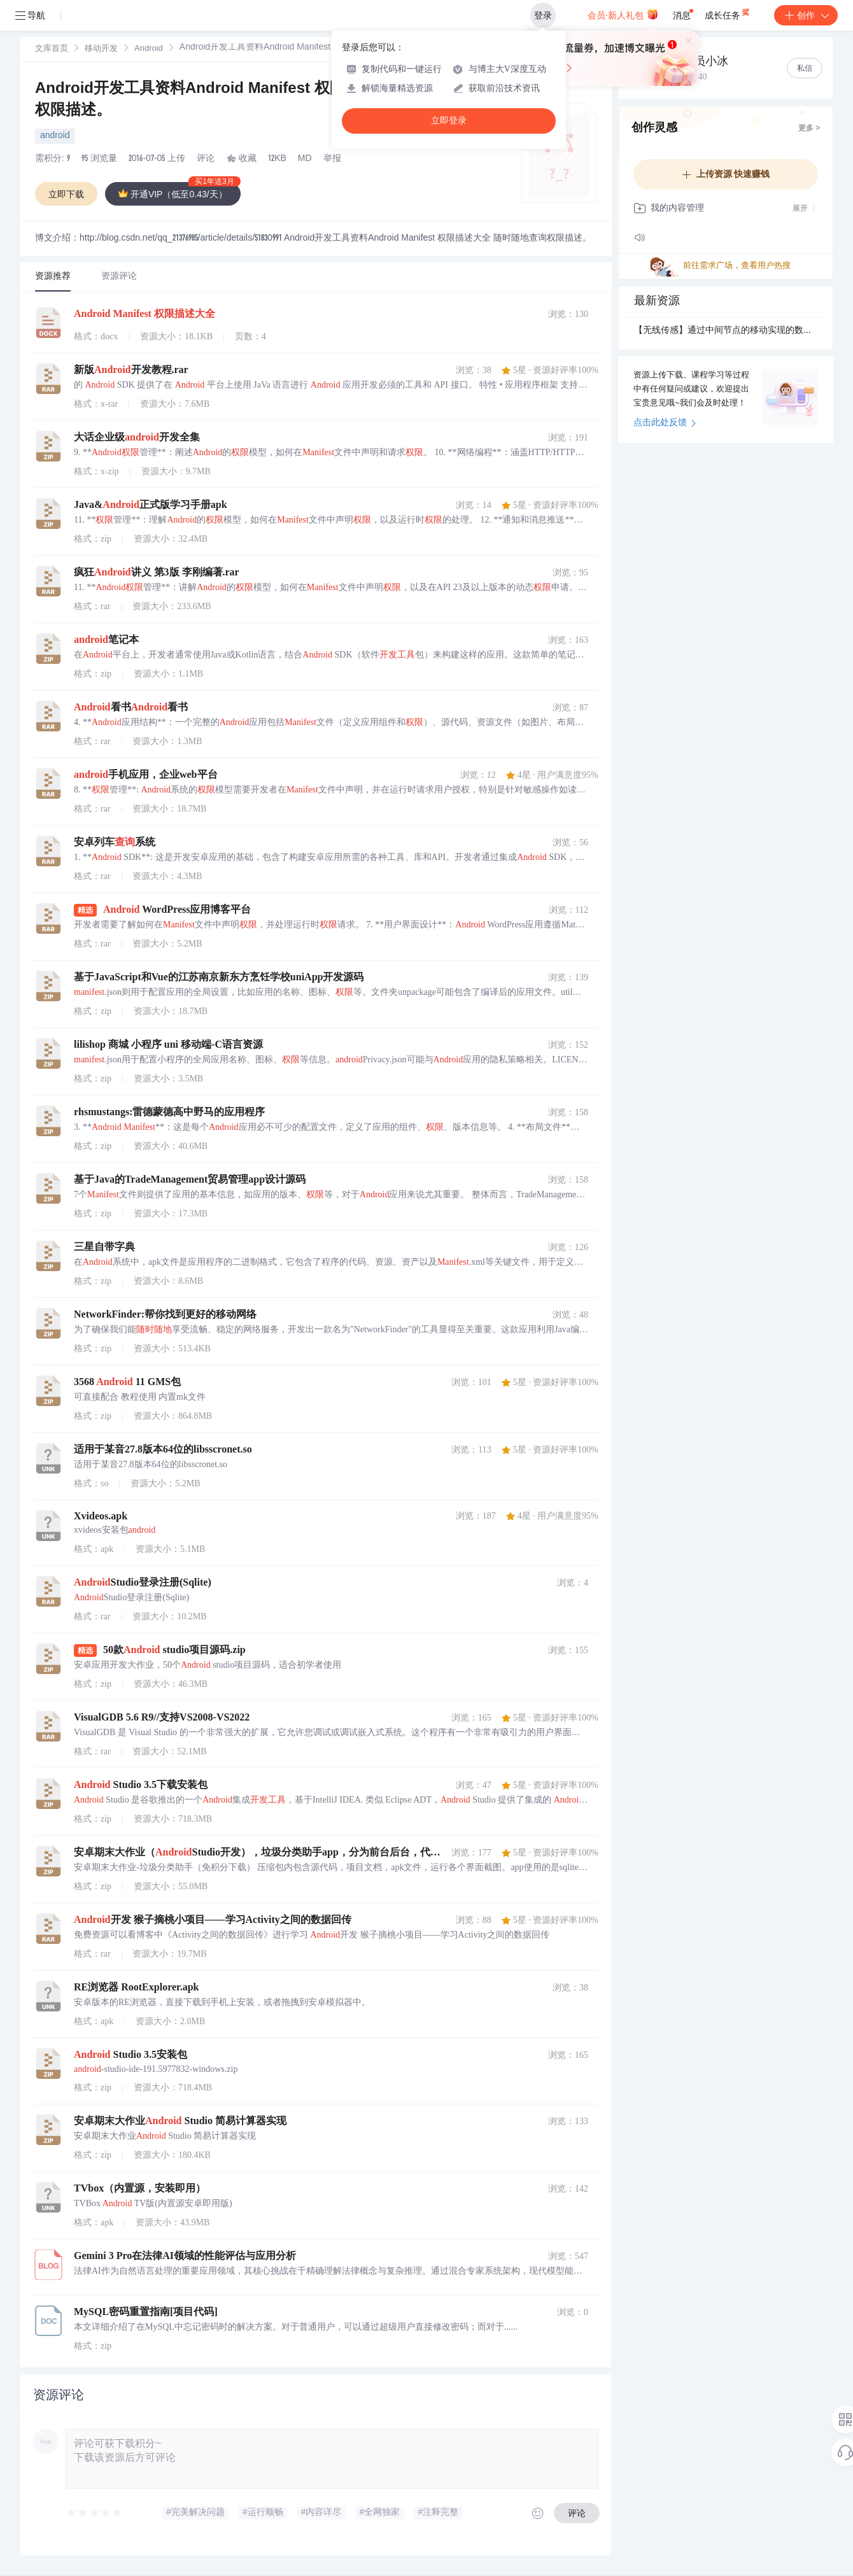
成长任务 (728, 12)
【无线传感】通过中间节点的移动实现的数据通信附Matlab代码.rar (725, 331)
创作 (806, 15)
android (55, 136)
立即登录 (449, 120)
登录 (543, 15)
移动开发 (101, 49)
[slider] (95, 2513)
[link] (51, 49)
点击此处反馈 (664, 423)
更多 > (809, 128)
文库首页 (51, 49)
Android (148, 49)
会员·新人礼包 (623, 14)
